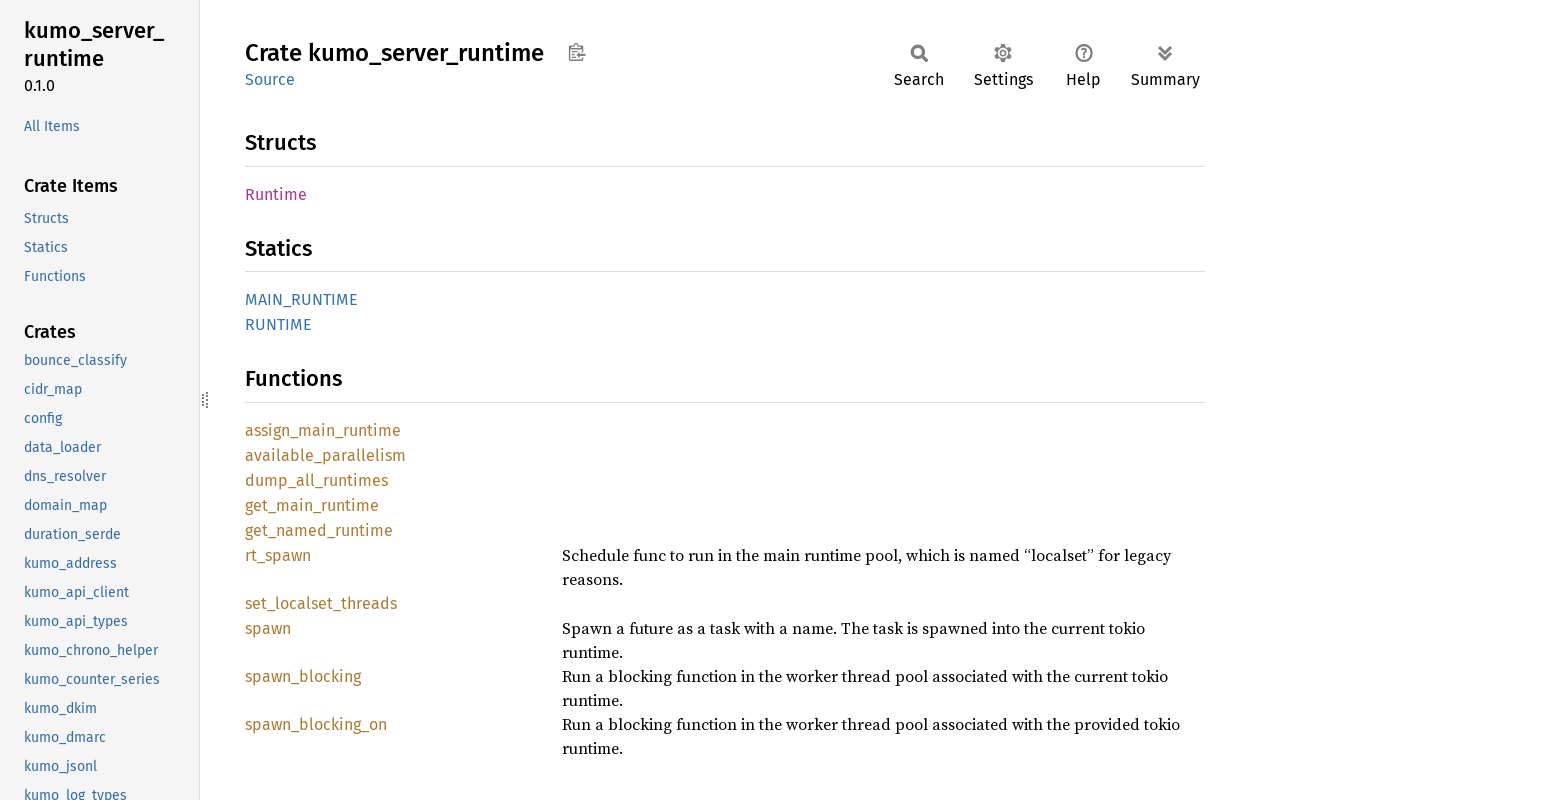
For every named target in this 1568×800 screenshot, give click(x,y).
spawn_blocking (303, 676)
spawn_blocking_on (316, 724)
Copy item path (576, 52)
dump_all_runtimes (316, 480)
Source (270, 79)
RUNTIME (278, 324)
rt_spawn (278, 555)
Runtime (276, 194)
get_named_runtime (319, 530)
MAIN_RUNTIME (301, 299)
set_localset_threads (321, 603)
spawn (268, 628)
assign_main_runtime (323, 430)
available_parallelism (325, 455)
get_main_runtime (312, 505)
